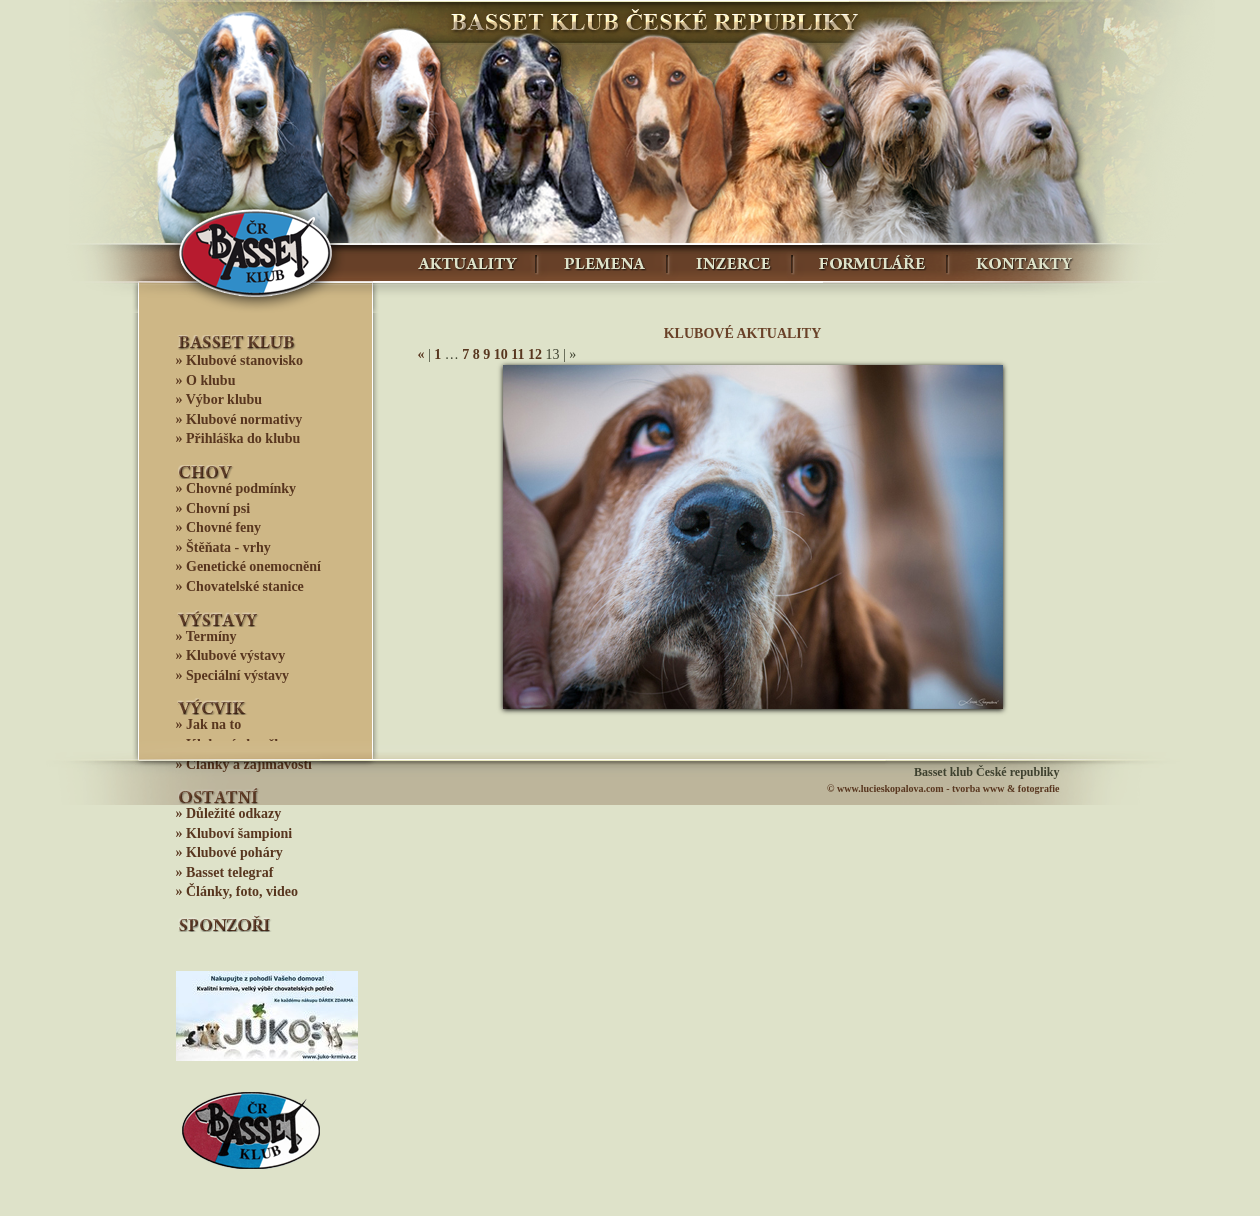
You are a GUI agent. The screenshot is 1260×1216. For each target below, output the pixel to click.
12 (535, 354)
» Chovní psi (213, 508)
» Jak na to (209, 724)
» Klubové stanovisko (240, 360)
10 (501, 354)
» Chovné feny (219, 527)
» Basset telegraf (225, 872)
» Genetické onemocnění (248, 566)
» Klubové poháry (229, 852)
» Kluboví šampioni (234, 833)
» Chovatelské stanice (240, 586)
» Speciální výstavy (233, 675)
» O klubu (206, 380)
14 (719, 694)
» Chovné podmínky (236, 488)
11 (517, 354)
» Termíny (206, 636)
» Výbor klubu (219, 399)
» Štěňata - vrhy (223, 547)
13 (694, 694)
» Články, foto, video (237, 891)
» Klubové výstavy (231, 655)
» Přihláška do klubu (238, 438)
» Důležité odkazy (229, 813)
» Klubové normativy (239, 419)
